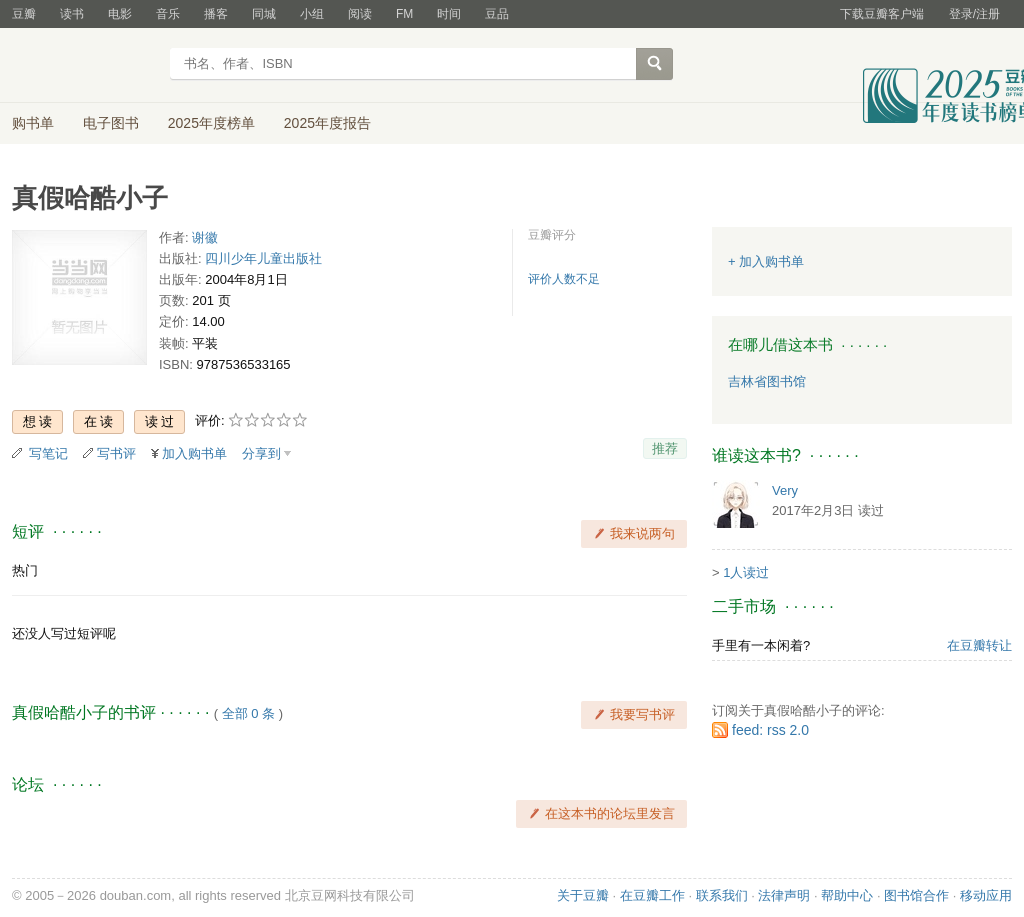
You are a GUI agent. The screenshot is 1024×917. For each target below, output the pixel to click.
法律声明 (784, 895)
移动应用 (986, 895)
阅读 (360, 14)
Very (785, 490)
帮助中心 (847, 895)
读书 (72, 14)
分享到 (261, 453)
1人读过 (746, 572)
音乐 (168, 14)
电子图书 (111, 123)
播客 (216, 14)
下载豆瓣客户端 (882, 14)
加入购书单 (194, 453)
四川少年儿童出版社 (263, 258)
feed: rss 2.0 (770, 730)
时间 (449, 14)
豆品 (497, 14)
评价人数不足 (564, 279)
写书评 (116, 453)
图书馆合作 (916, 895)
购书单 (33, 123)
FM (404, 14)
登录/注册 (974, 14)
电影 (120, 14)
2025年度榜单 (211, 123)
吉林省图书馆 (767, 381)
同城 (264, 14)
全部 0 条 (248, 713)
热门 (25, 570)
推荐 (665, 448)
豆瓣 (24, 14)
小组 (312, 14)
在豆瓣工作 (652, 895)
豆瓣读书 (84, 66)
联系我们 (722, 895)
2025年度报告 (327, 123)
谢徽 (205, 237)
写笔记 (48, 453)
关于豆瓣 (583, 895)
